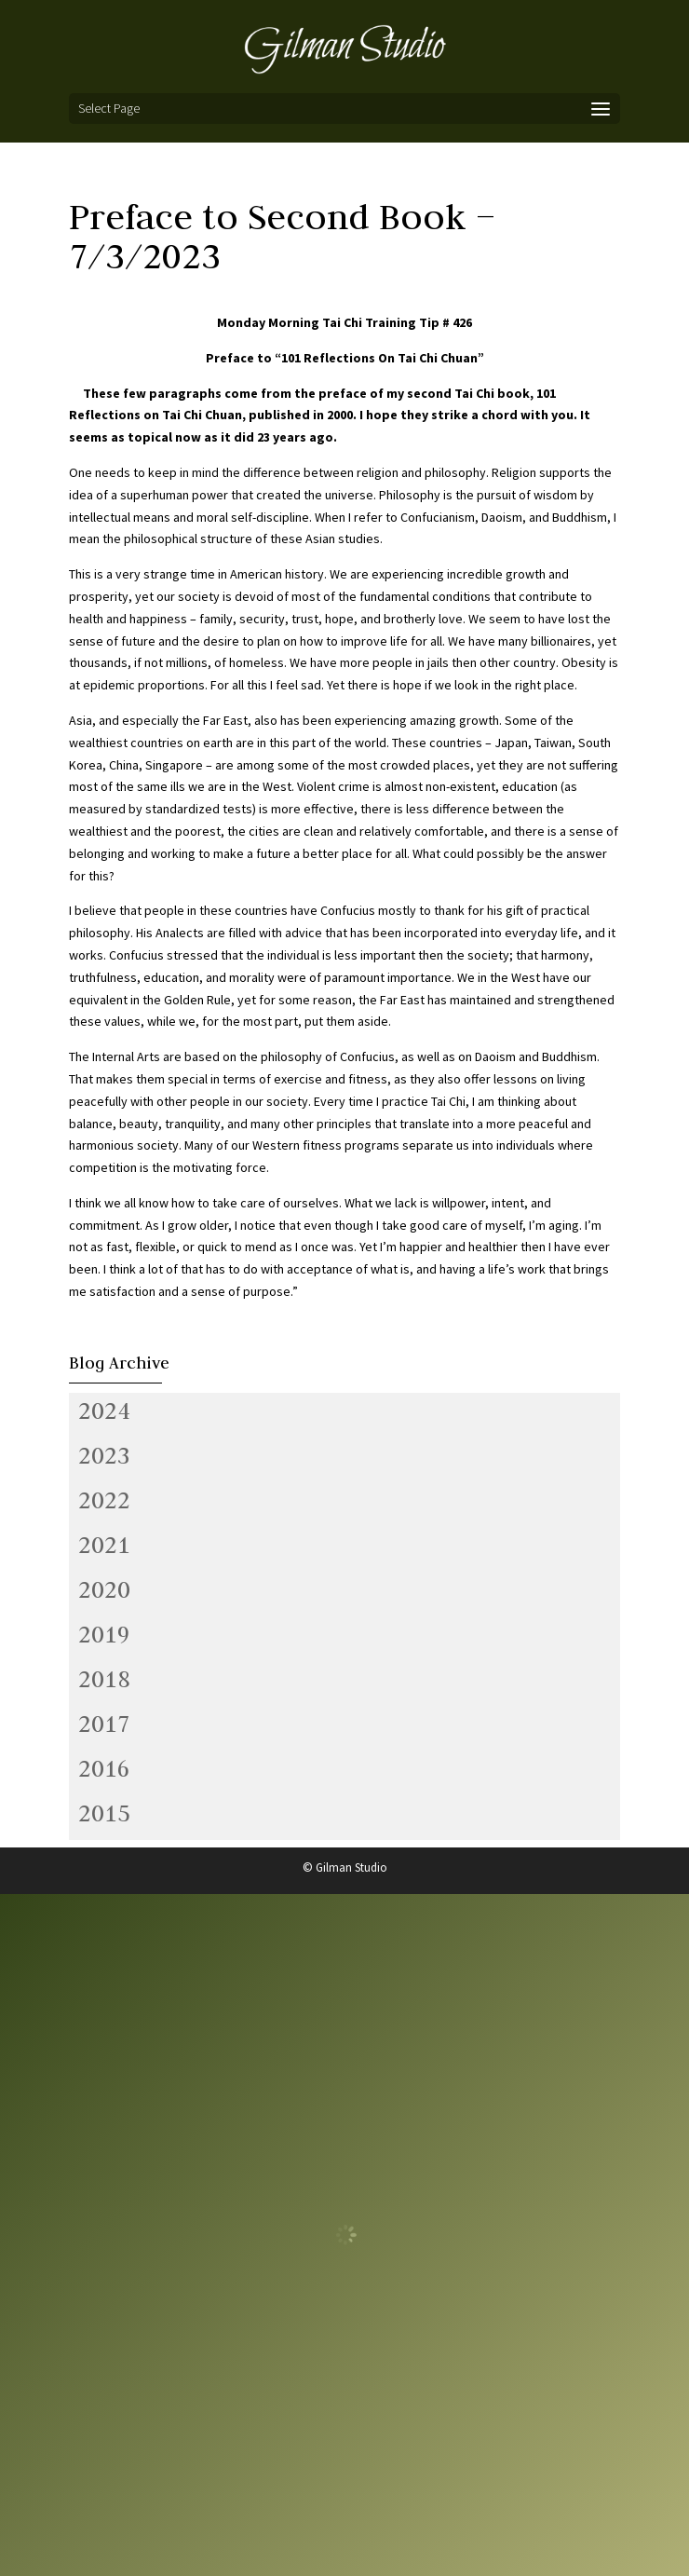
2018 (104, 1679)
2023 (104, 1455)
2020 (104, 1589)
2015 (104, 1813)
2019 (104, 1634)
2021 (104, 1545)
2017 (104, 1723)
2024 (104, 1410)
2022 (104, 1500)
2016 (104, 1768)
